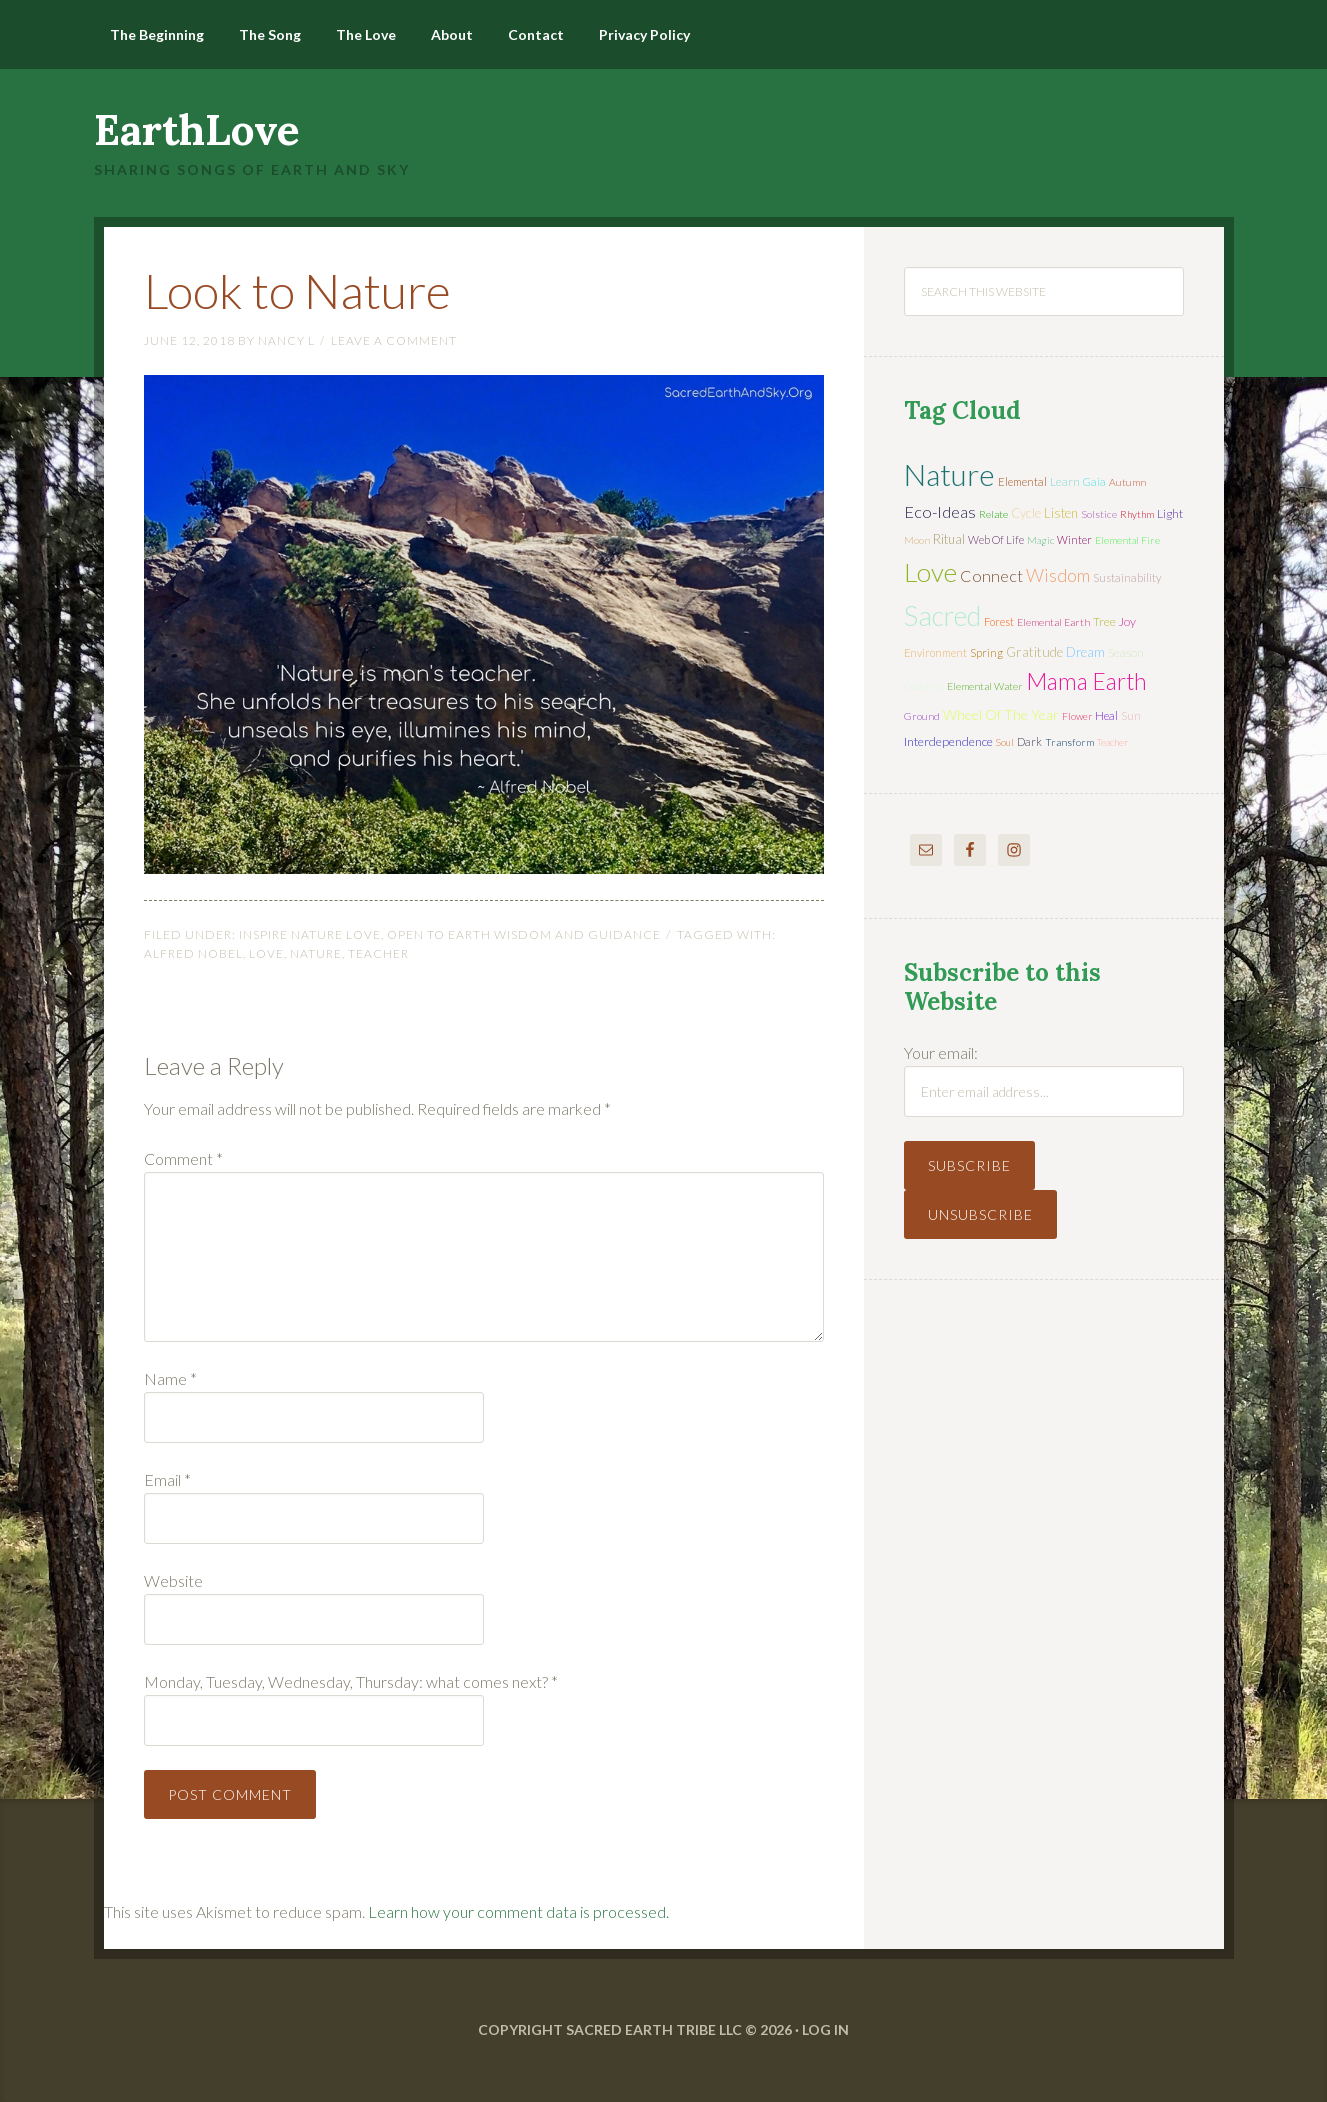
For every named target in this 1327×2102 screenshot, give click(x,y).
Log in (825, 2029)
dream (1085, 652)
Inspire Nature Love (310, 934)
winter (1074, 539)
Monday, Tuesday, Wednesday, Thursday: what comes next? (351, 1681)
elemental (1022, 481)
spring (986, 652)
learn (1065, 481)
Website (173, 1580)
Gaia (1094, 481)
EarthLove (197, 130)
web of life (996, 539)
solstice (1099, 514)
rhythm (1137, 514)
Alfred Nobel (193, 953)
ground (922, 716)
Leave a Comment (394, 340)
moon (917, 540)
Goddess (924, 686)
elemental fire (1127, 540)
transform (1069, 742)
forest (999, 621)
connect (991, 575)
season (1126, 652)
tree (1104, 621)
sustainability (1127, 577)
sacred (942, 615)
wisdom (1058, 575)
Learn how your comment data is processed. (518, 1911)
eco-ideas (940, 512)
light (1170, 513)
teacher (378, 953)
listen (1061, 513)
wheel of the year (1001, 714)
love (266, 953)
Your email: (941, 1052)
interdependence (948, 741)
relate (993, 514)
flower (1077, 716)
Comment (183, 1158)
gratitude (1034, 652)
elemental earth (1053, 622)
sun (1131, 715)
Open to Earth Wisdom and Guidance (524, 934)
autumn (1127, 482)
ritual (949, 539)
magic (1040, 540)
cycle (1026, 513)
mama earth (1086, 681)
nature (316, 953)
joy (1127, 621)
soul (1005, 742)
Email (167, 1479)
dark (1029, 741)
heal (1106, 715)
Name (170, 1378)
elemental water (985, 686)
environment (935, 652)
